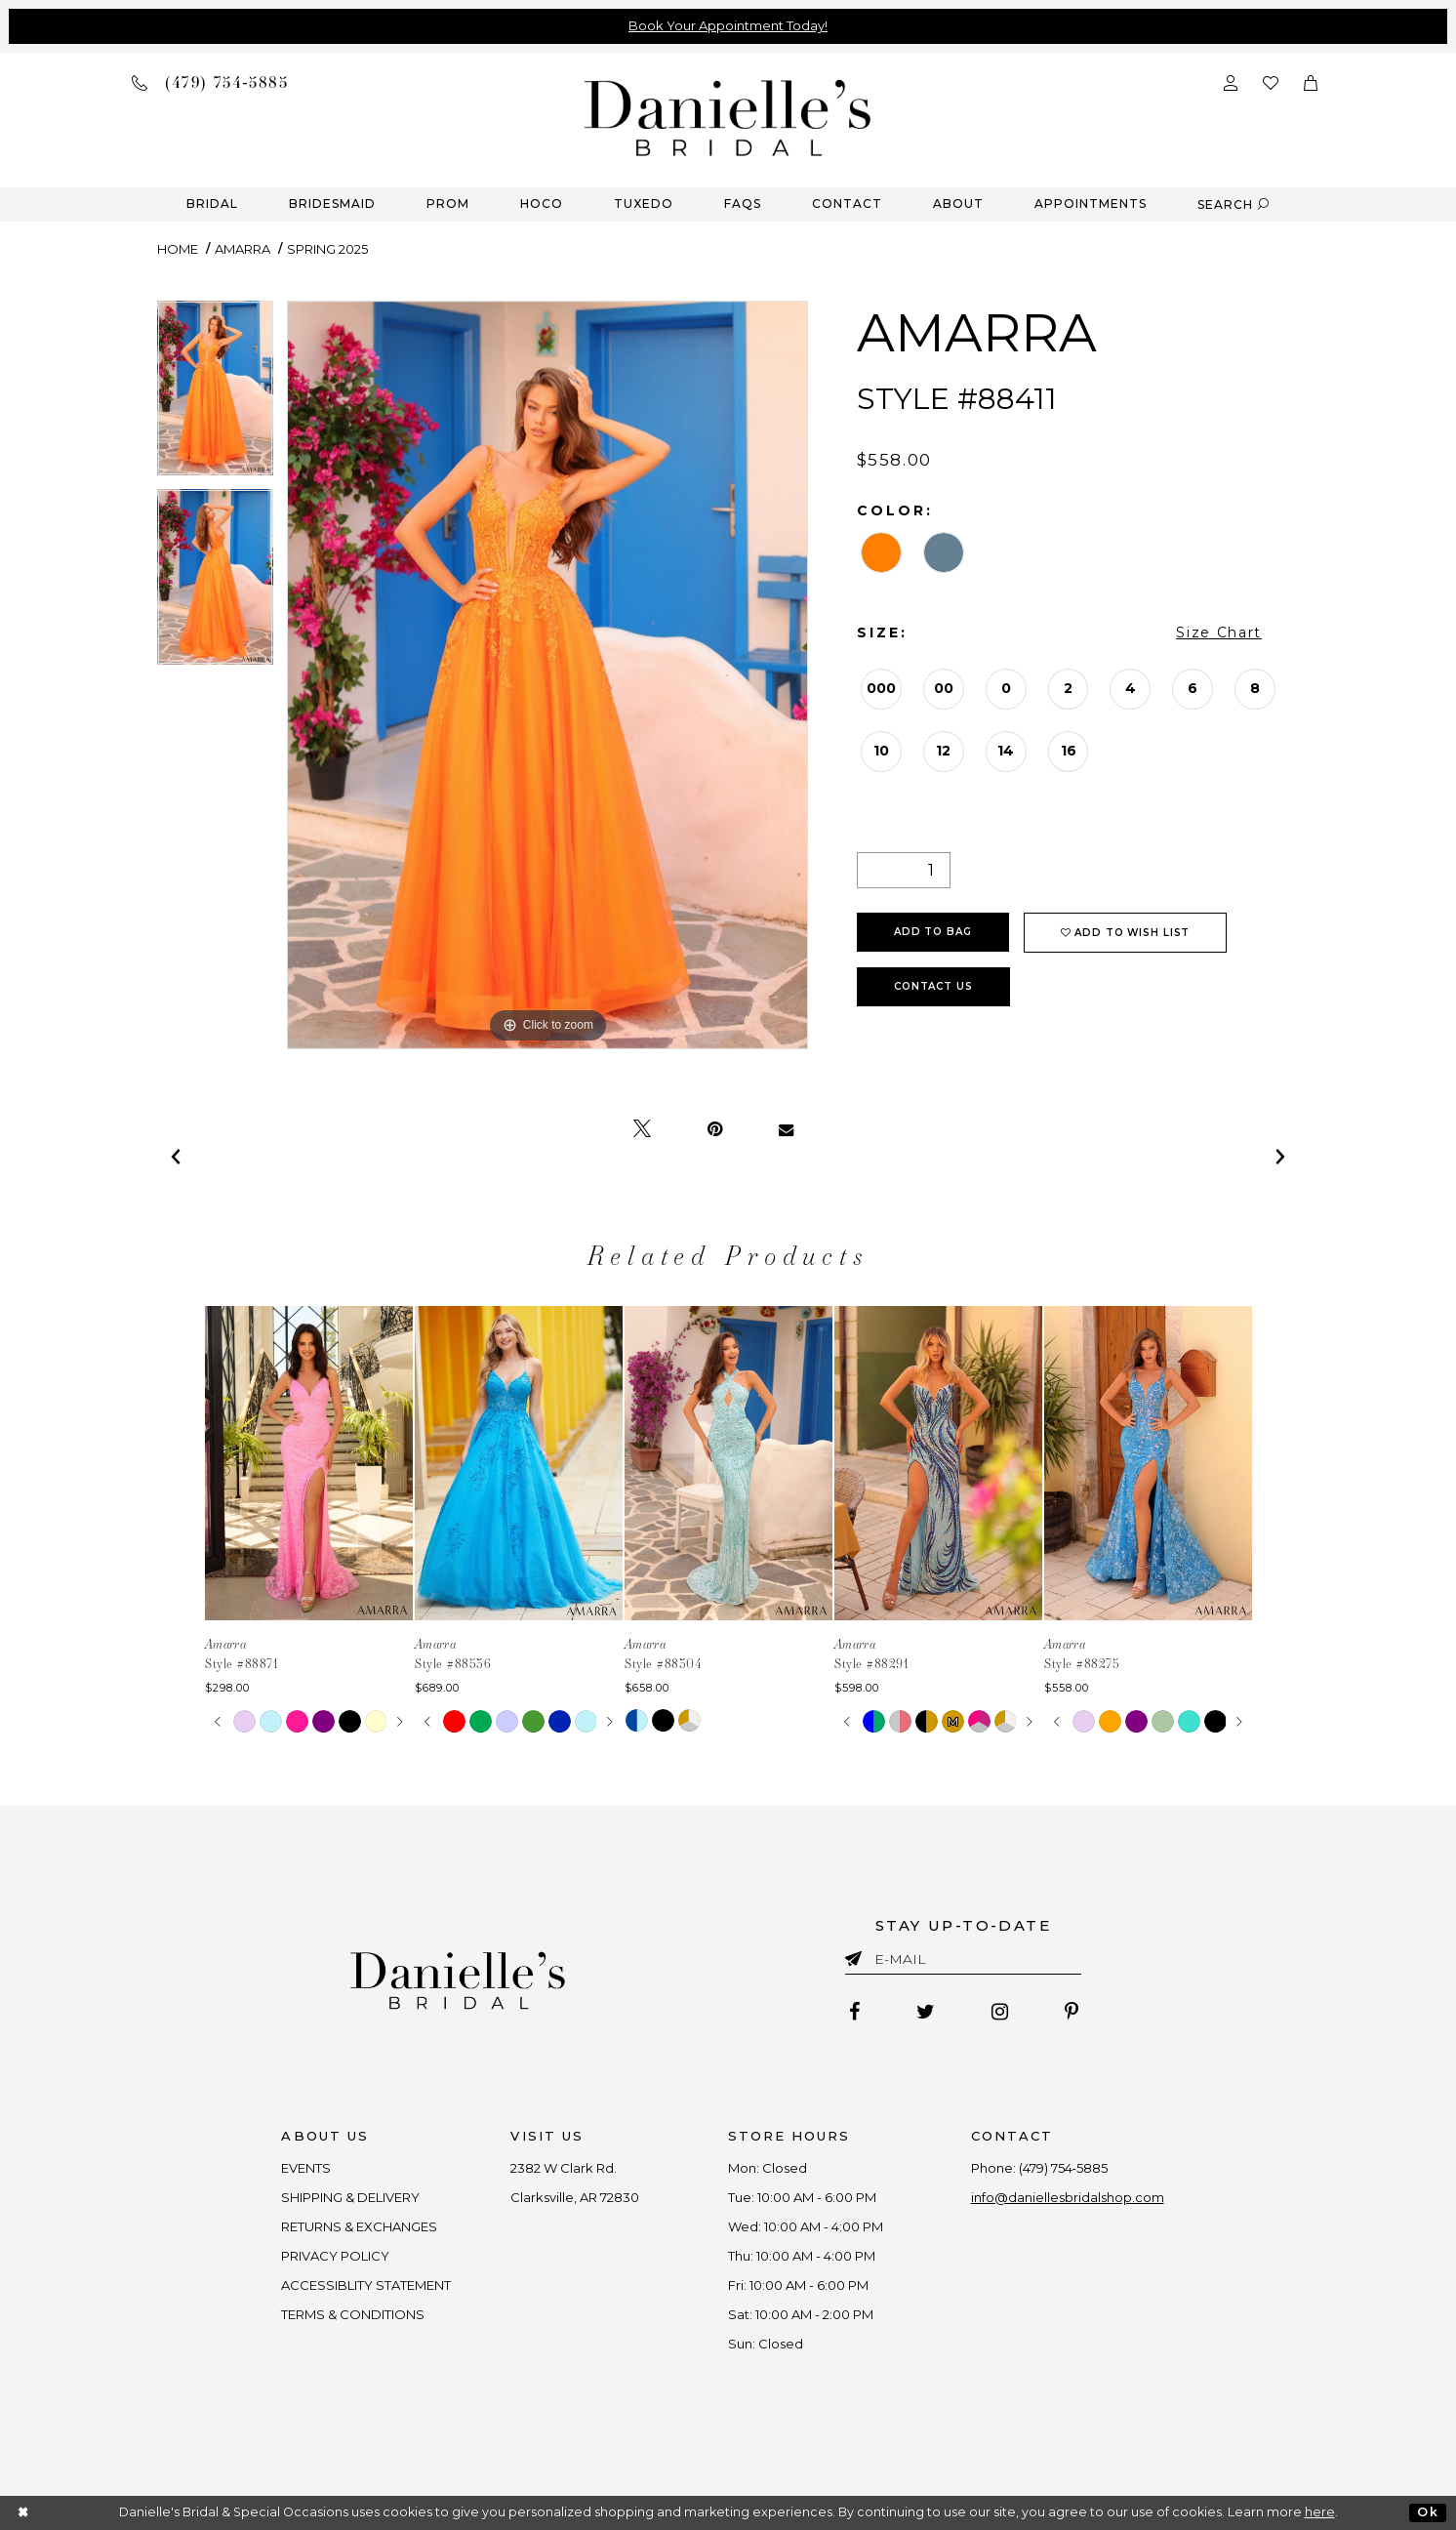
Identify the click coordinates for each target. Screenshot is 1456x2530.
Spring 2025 (327, 249)
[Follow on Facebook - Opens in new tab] (854, 2011)
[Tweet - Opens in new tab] (642, 1129)
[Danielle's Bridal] (728, 116)
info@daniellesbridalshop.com (1067, 2197)
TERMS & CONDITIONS (353, 2314)
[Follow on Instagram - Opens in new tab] (999, 2011)
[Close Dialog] (24, 2513)
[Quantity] (903, 870)
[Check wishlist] (1270, 81)
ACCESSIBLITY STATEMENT (367, 2285)
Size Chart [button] (1219, 632)
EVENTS (307, 2168)
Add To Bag (933, 931)
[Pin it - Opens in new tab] (714, 1129)
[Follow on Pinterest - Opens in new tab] (1071, 2011)
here (1320, 2512)
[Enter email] (963, 1962)
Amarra (242, 249)
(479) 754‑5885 (1063, 2168)
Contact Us (933, 986)
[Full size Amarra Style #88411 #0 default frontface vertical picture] (547, 675)
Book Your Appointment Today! (728, 25)
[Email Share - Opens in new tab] (786, 1129)
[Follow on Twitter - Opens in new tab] (925, 2011)
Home (177, 249)
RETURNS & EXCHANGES (360, 2226)
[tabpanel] (215, 395)
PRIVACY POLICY (336, 2256)
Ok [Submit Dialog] (1427, 2512)
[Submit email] (857, 1955)
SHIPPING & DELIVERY (351, 2197)
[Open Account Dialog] (1230, 81)
